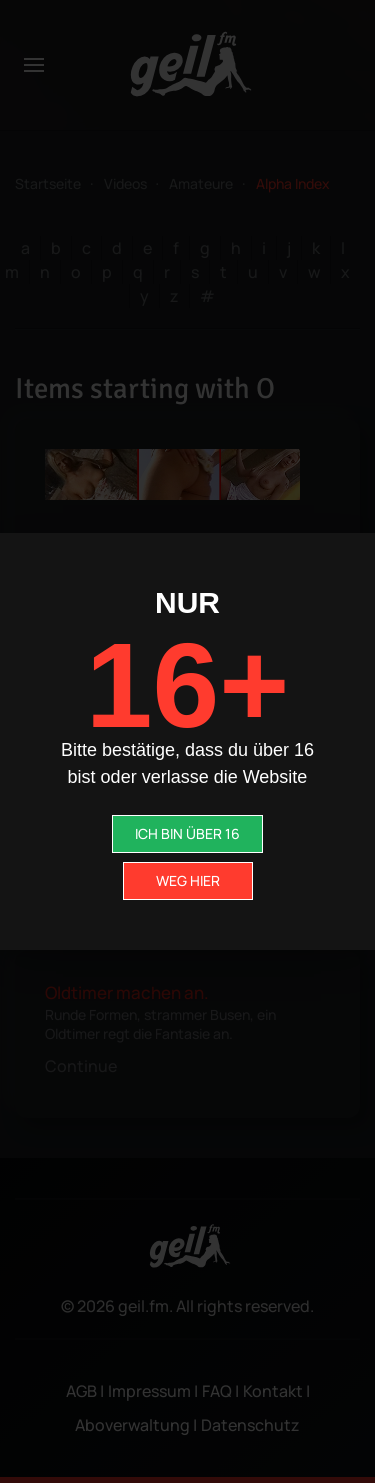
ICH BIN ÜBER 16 (187, 833)
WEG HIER (188, 880)
